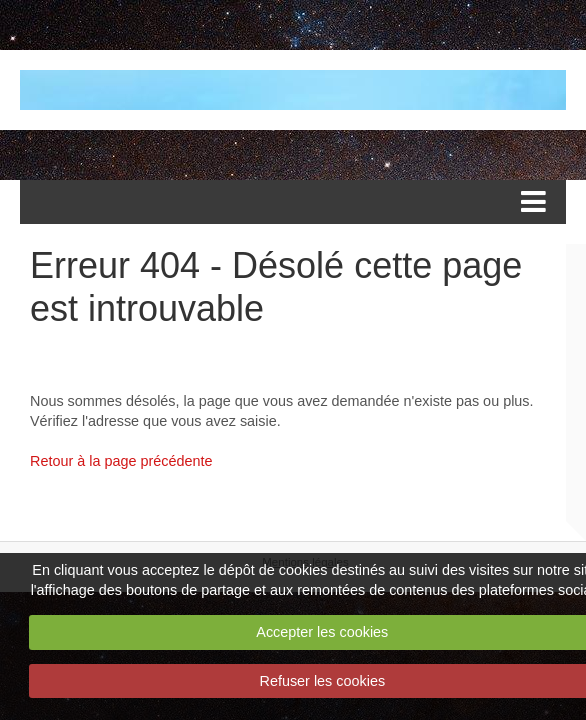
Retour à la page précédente (121, 461)
